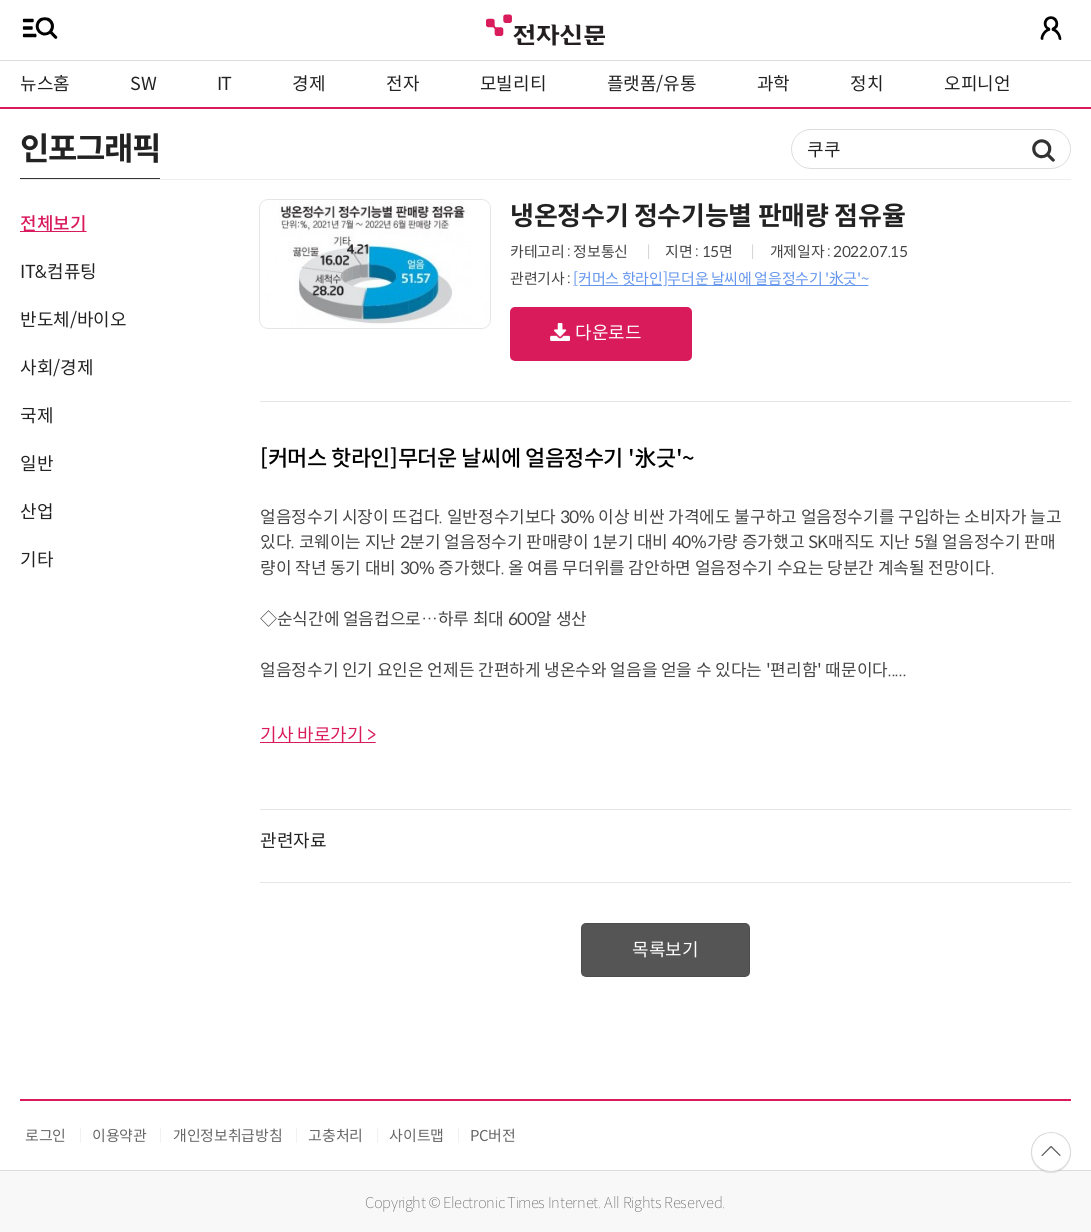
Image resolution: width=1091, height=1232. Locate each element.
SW (143, 84)
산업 (36, 512)
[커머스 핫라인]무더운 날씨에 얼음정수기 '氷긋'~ (720, 278)
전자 (402, 84)
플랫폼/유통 (652, 84)
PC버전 (493, 1135)
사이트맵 (416, 1135)
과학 (773, 84)
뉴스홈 (45, 84)
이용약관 (119, 1135)
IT (224, 84)
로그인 (45, 1135)
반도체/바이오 (73, 320)
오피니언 (977, 84)
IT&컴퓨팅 (58, 272)
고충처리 (335, 1135)
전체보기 (53, 224)
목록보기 (665, 950)
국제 (36, 416)
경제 (308, 84)
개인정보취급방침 (227, 1135)
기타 (36, 560)
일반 (36, 464)
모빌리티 (513, 84)
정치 (866, 84)
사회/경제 (56, 368)
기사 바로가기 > (318, 735)
